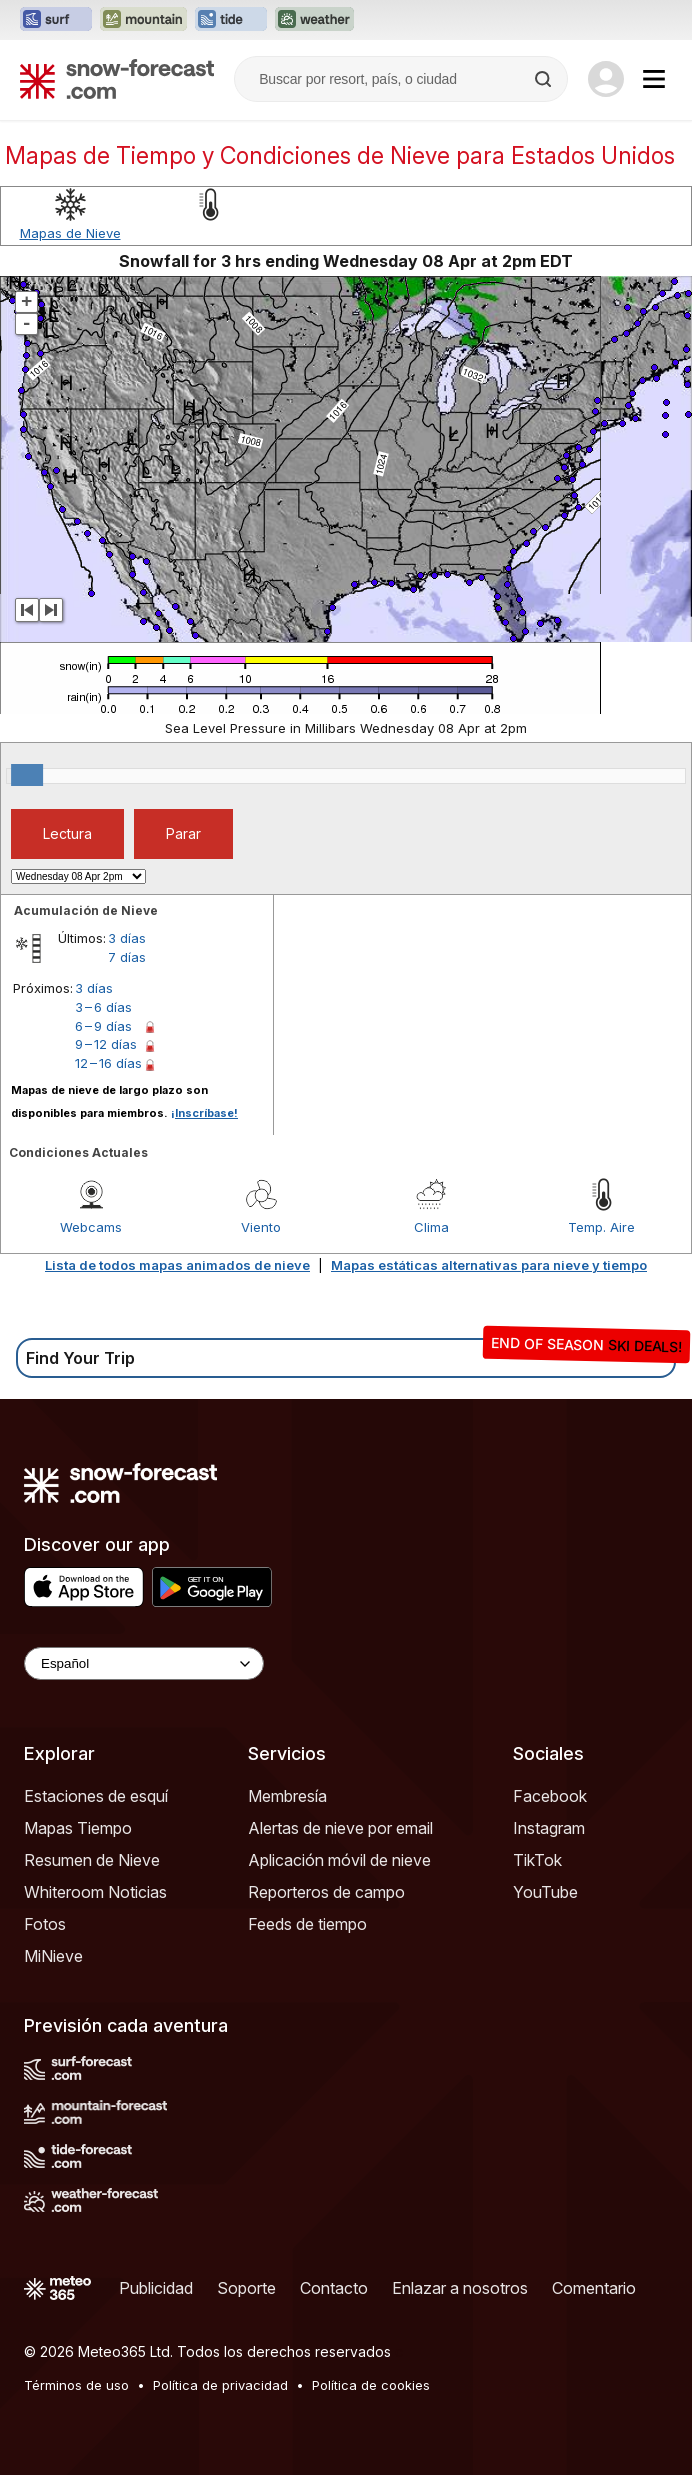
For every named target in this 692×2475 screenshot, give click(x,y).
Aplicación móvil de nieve (339, 1860)
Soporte (246, 2288)
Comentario (594, 2288)
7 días (127, 957)
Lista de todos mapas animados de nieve (177, 1265)
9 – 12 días (106, 1044)
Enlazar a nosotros (460, 2288)
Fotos (45, 1924)
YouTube (545, 1892)
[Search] (545, 79)
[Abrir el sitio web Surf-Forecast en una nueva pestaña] (56, 20)
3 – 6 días (103, 1007)
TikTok (537, 1860)
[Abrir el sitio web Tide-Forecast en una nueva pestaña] (231, 20)
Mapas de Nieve (70, 233)
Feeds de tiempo (307, 1924)
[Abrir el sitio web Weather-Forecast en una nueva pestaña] (314, 20)
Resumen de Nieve (92, 1860)
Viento (261, 1227)
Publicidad (156, 2288)
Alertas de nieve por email (340, 1828)
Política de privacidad (220, 2385)
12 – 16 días (108, 1063)
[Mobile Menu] (654, 79)
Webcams (91, 1227)
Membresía (287, 1796)
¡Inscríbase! (204, 1113)
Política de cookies (371, 2385)
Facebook (550, 1796)
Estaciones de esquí (96, 1796)
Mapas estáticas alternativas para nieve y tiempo (489, 1265)
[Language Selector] (144, 1663)
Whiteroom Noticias (95, 1892)
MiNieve (53, 1956)
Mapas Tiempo (78, 1828)
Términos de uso (76, 2385)
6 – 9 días (103, 1026)
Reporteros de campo (326, 1892)
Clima (431, 1227)
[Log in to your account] (606, 79)
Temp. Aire (601, 1227)
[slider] (27, 775)
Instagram (549, 1828)
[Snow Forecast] (117, 79)
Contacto (334, 2288)
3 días (127, 938)
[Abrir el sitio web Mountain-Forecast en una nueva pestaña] (143, 20)
